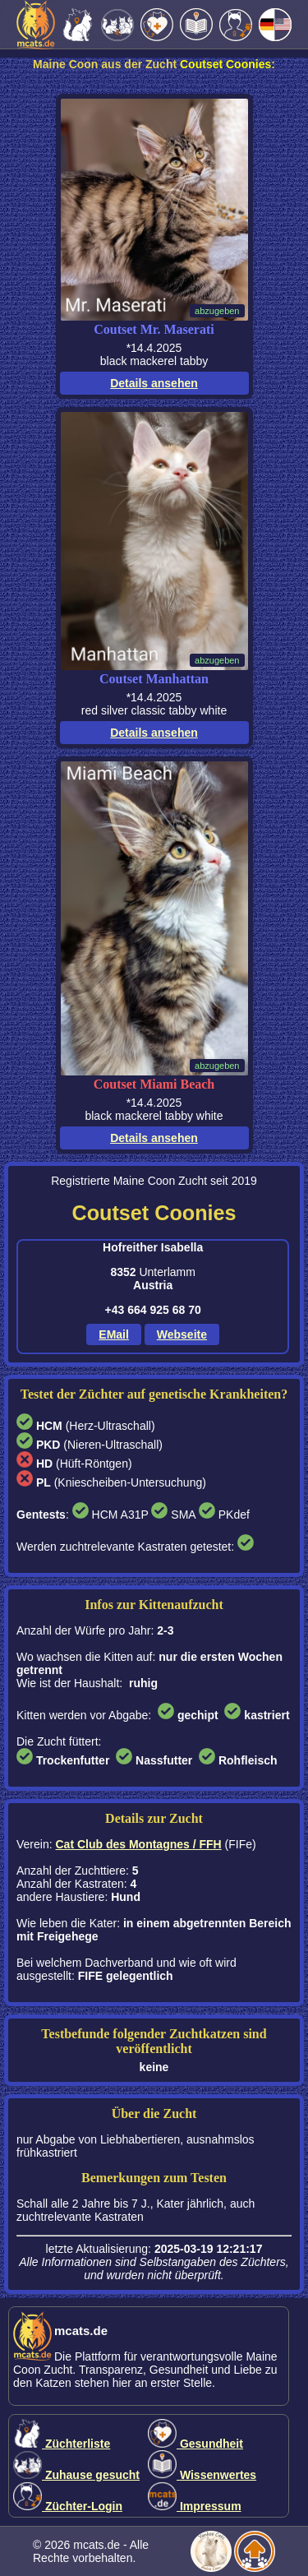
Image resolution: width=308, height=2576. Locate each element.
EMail (114, 1334)
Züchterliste (61, 2443)
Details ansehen (154, 383)
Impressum (194, 2506)
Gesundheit (195, 2443)
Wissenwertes (202, 2474)
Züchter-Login (67, 2506)
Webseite (182, 1334)
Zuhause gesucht (76, 2474)
